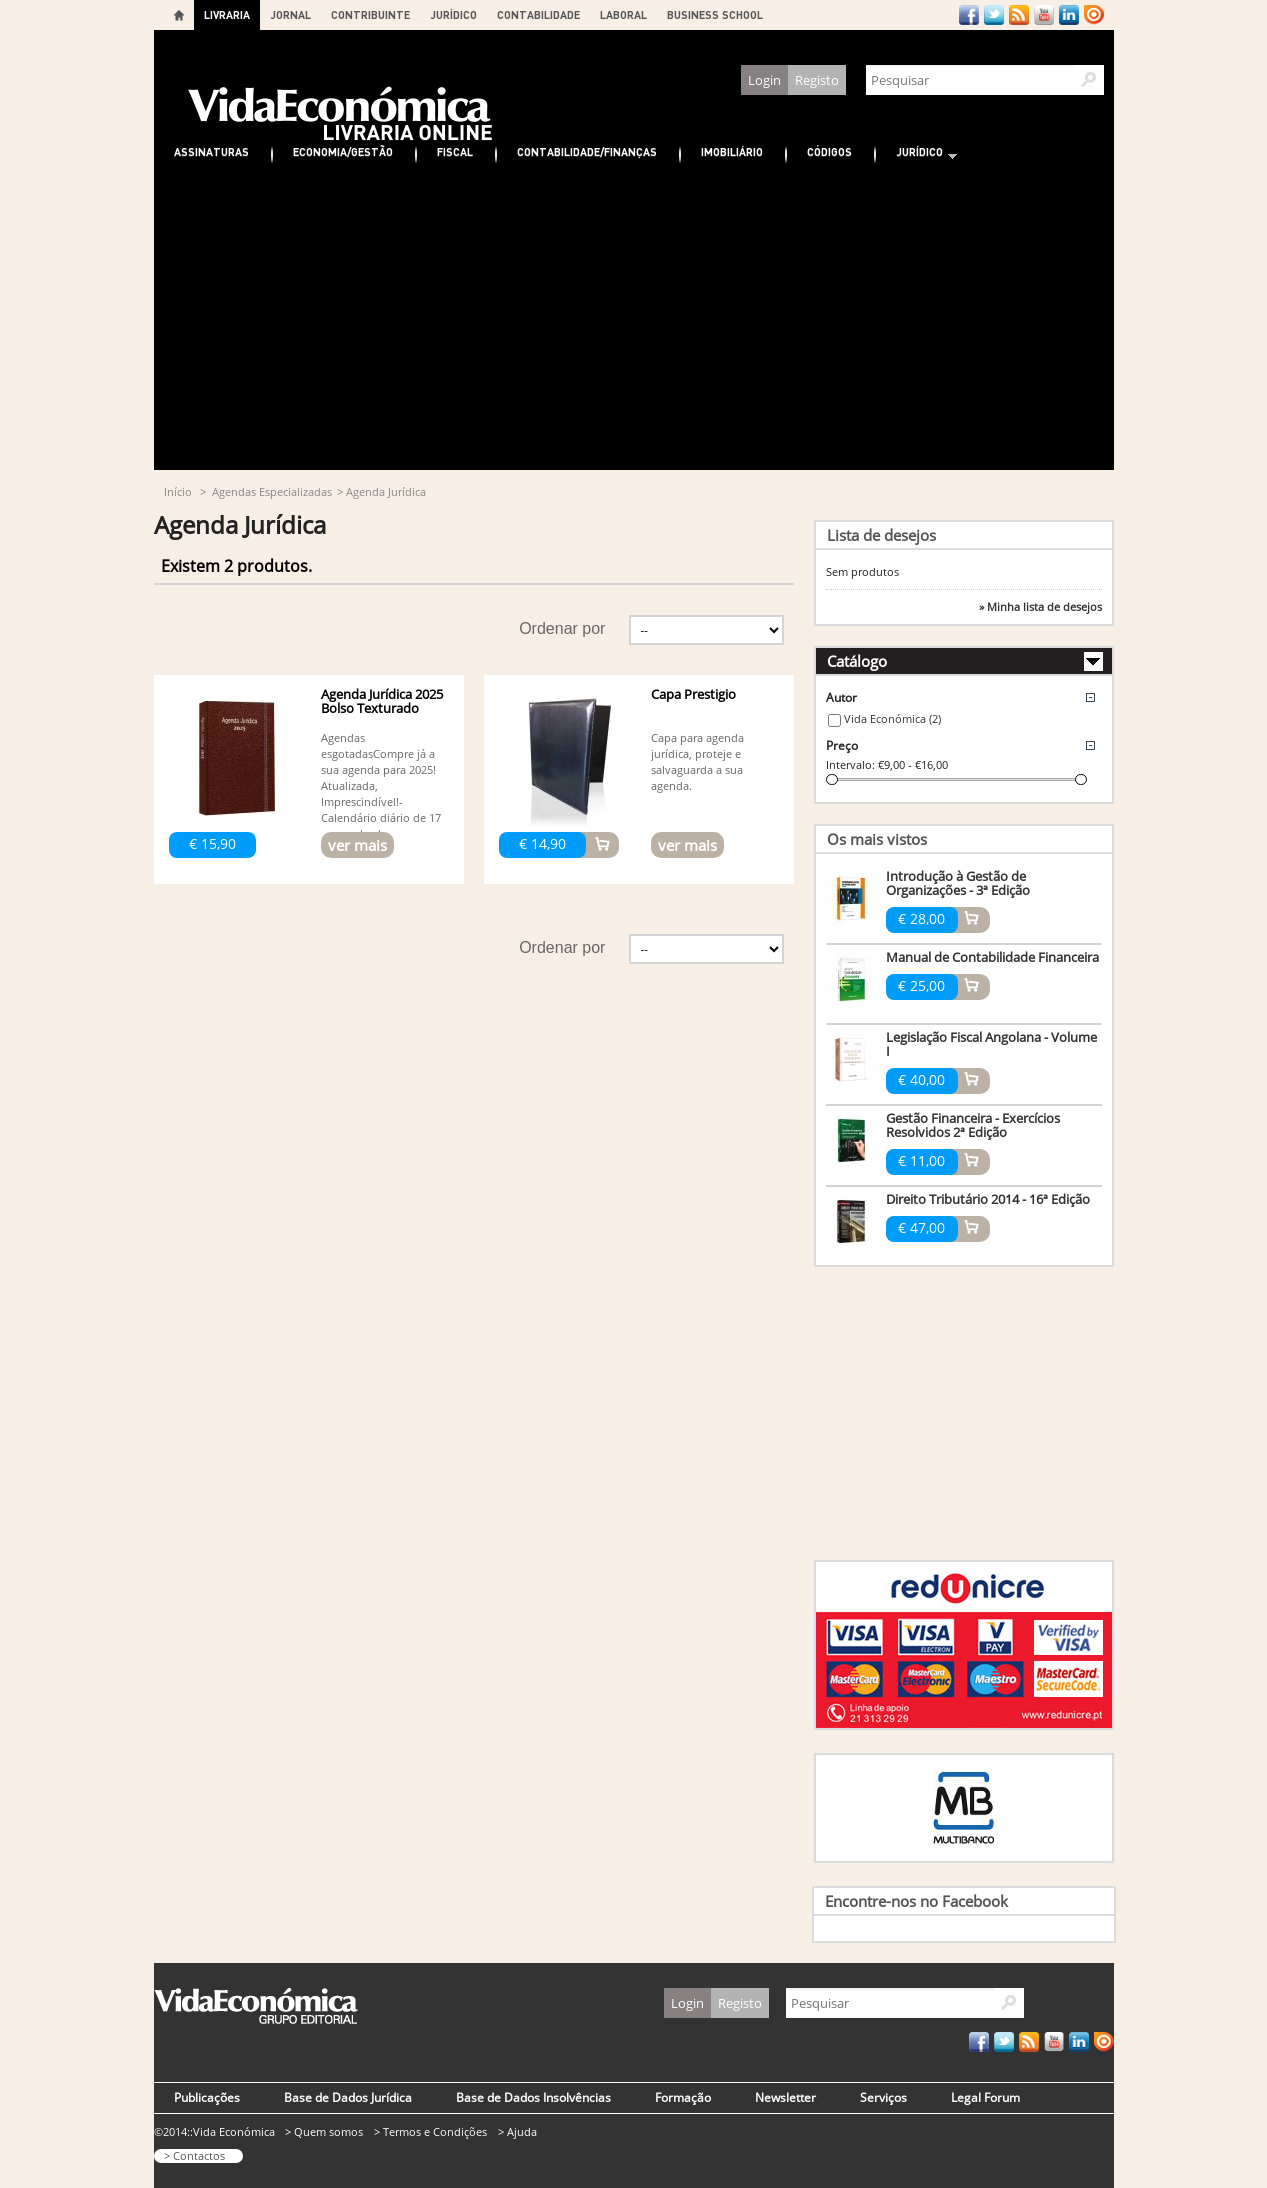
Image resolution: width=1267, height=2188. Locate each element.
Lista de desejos (881, 535)
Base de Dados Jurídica (348, 2097)
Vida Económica (892, 718)
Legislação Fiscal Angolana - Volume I (991, 1044)
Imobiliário (732, 151)
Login (764, 80)
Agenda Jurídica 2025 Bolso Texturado (382, 701)
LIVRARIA (227, 14)
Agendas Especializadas (272, 491)
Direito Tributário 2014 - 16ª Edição (988, 1199)
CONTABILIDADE (538, 14)
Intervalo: (850, 764)
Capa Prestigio (693, 694)
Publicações (207, 2097)
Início (178, 491)
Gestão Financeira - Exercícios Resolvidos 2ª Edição (973, 1125)
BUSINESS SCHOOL (715, 14)
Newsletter (785, 2097)
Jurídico (917, 154)
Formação (683, 2097)
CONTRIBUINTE (370, 14)
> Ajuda (517, 2131)
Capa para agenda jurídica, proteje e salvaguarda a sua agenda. (697, 761)
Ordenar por (562, 628)
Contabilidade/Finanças (587, 151)
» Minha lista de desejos (1040, 607)
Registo (817, 80)
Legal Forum (985, 2097)
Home (179, 15)
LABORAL (623, 14)
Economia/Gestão (343, 151)
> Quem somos (324, 2131)
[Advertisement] (634, 320)
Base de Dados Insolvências (533, 2097)
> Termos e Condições (430, 2131)
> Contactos (194, 2155)
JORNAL (290, 14)
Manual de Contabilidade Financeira (992, 957)
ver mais (357, 845)
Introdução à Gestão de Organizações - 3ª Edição (958, 883)
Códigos (829, 151)
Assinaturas (211, 151)
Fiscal (455, 151)
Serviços (883, 2097)
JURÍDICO (453, 14)
